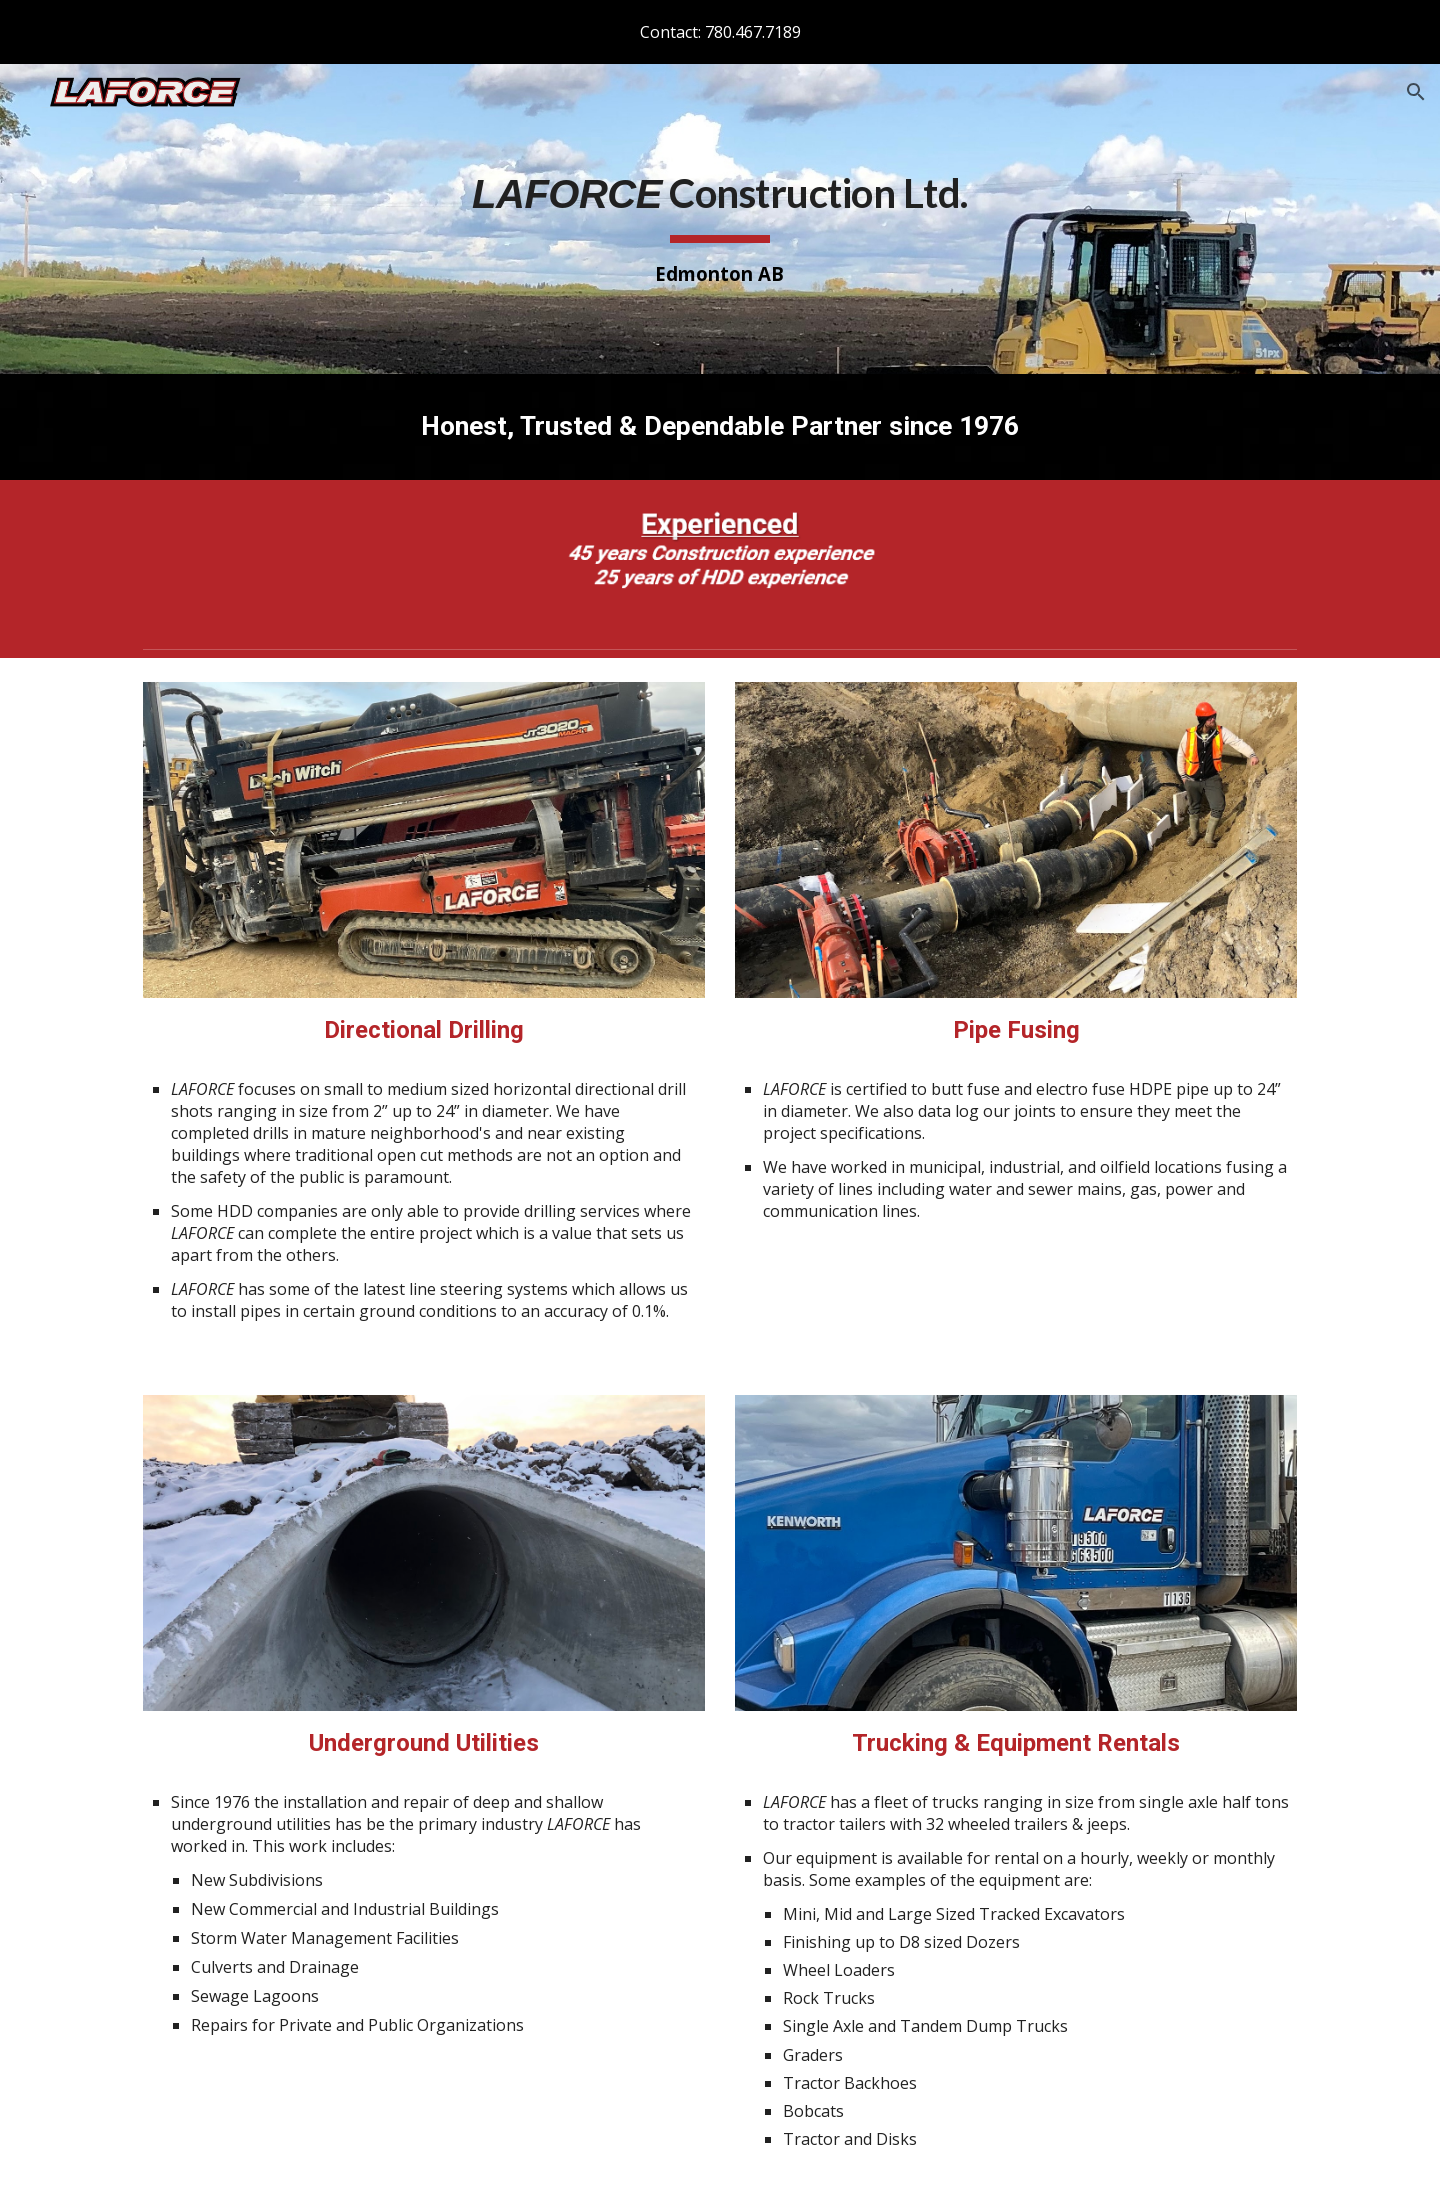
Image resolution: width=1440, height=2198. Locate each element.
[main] (719, 219)
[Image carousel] (719, 560)
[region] (720, 32)
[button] (1416, 92)
